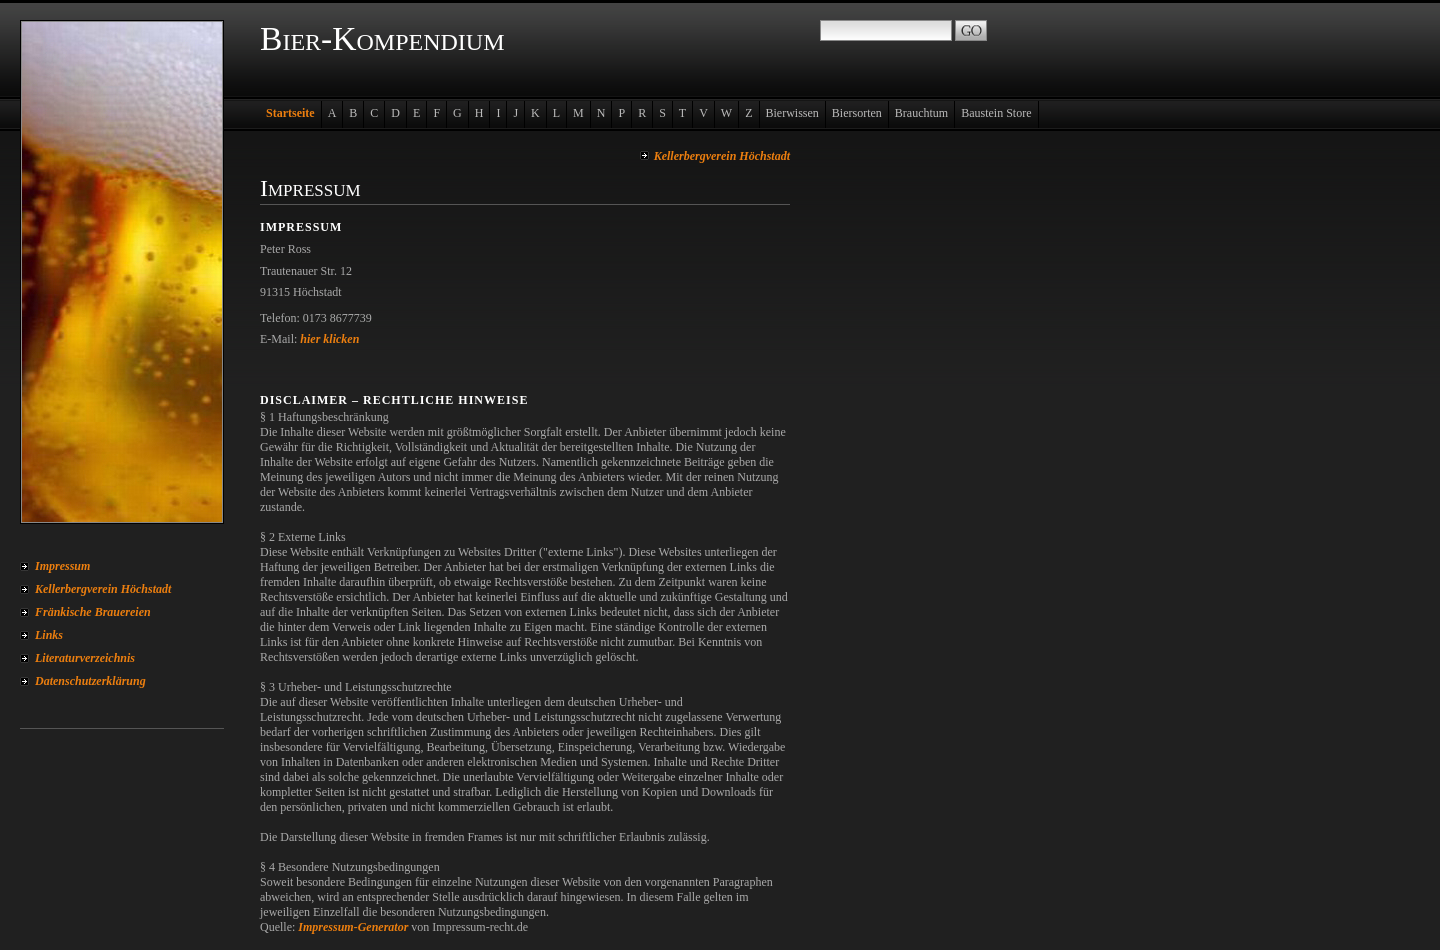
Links (49, 635)
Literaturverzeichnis (85, 658)
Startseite (290, 113)
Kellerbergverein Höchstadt (103, 589)
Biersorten (857, 113)
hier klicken (329, 339)
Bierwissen (792, 113)
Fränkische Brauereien (93, 612)
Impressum (62, 566)
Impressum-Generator (353, 927)
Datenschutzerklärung (90, 681)
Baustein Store (996, 113)
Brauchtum (921, 113)
